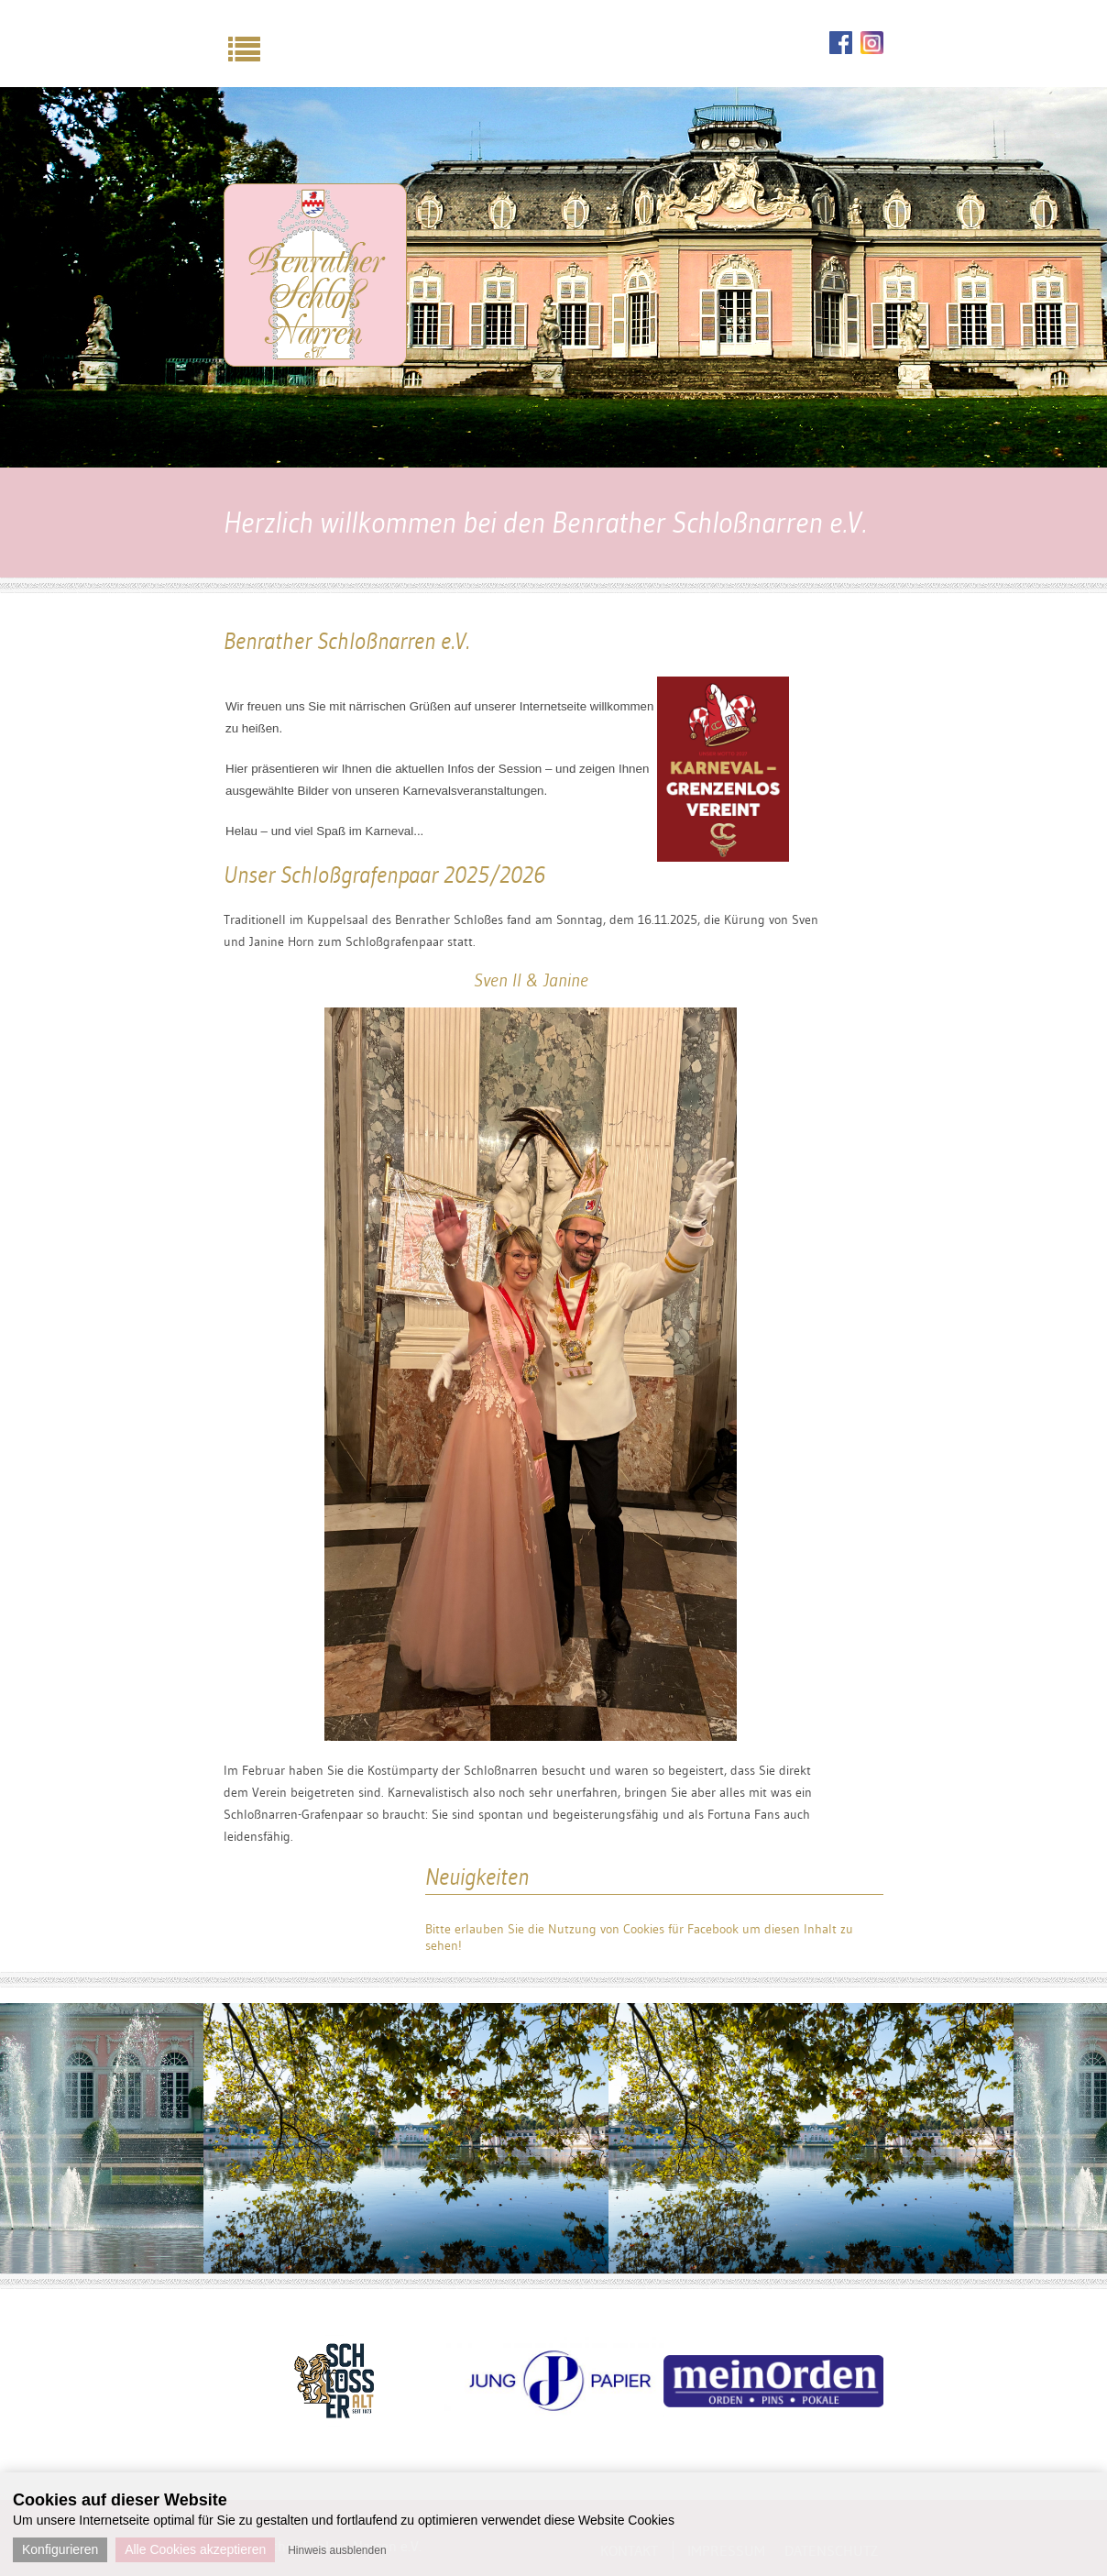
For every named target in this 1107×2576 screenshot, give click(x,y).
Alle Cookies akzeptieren (195, 2549)
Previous (210, 2358)
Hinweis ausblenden (337, 2550)
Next (897, 2358)
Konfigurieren (60, 2549)
